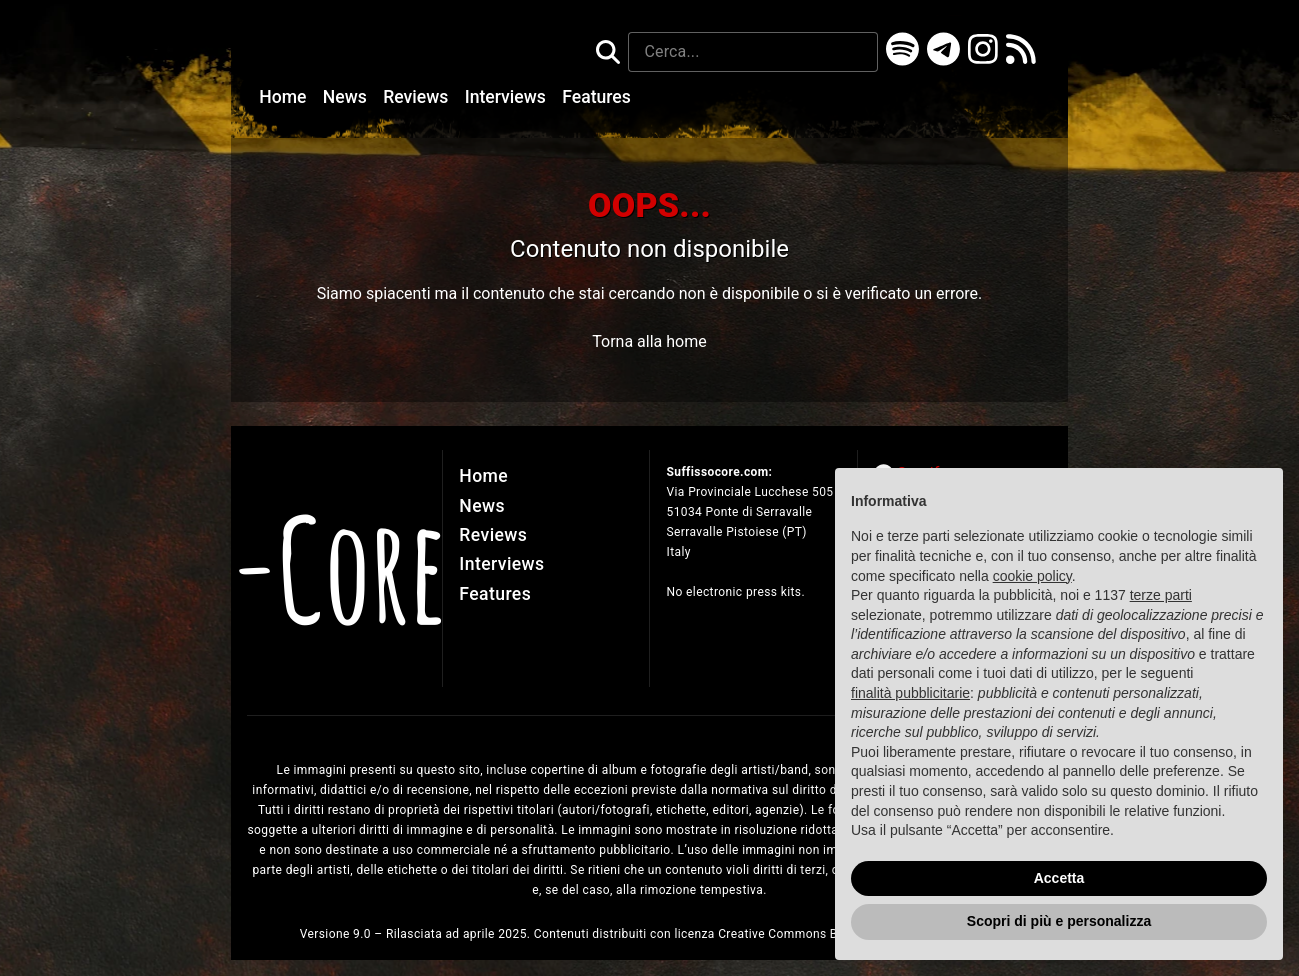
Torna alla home (649, 341)
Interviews (508, 97)
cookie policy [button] (1032, 576)
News (347, 97)
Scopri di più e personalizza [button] (1059, 921)
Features (596, 97)
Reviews (418, 97)
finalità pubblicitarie (910, 693)
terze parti (1161, 595)
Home (285, 97)
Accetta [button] (1059, 878)
